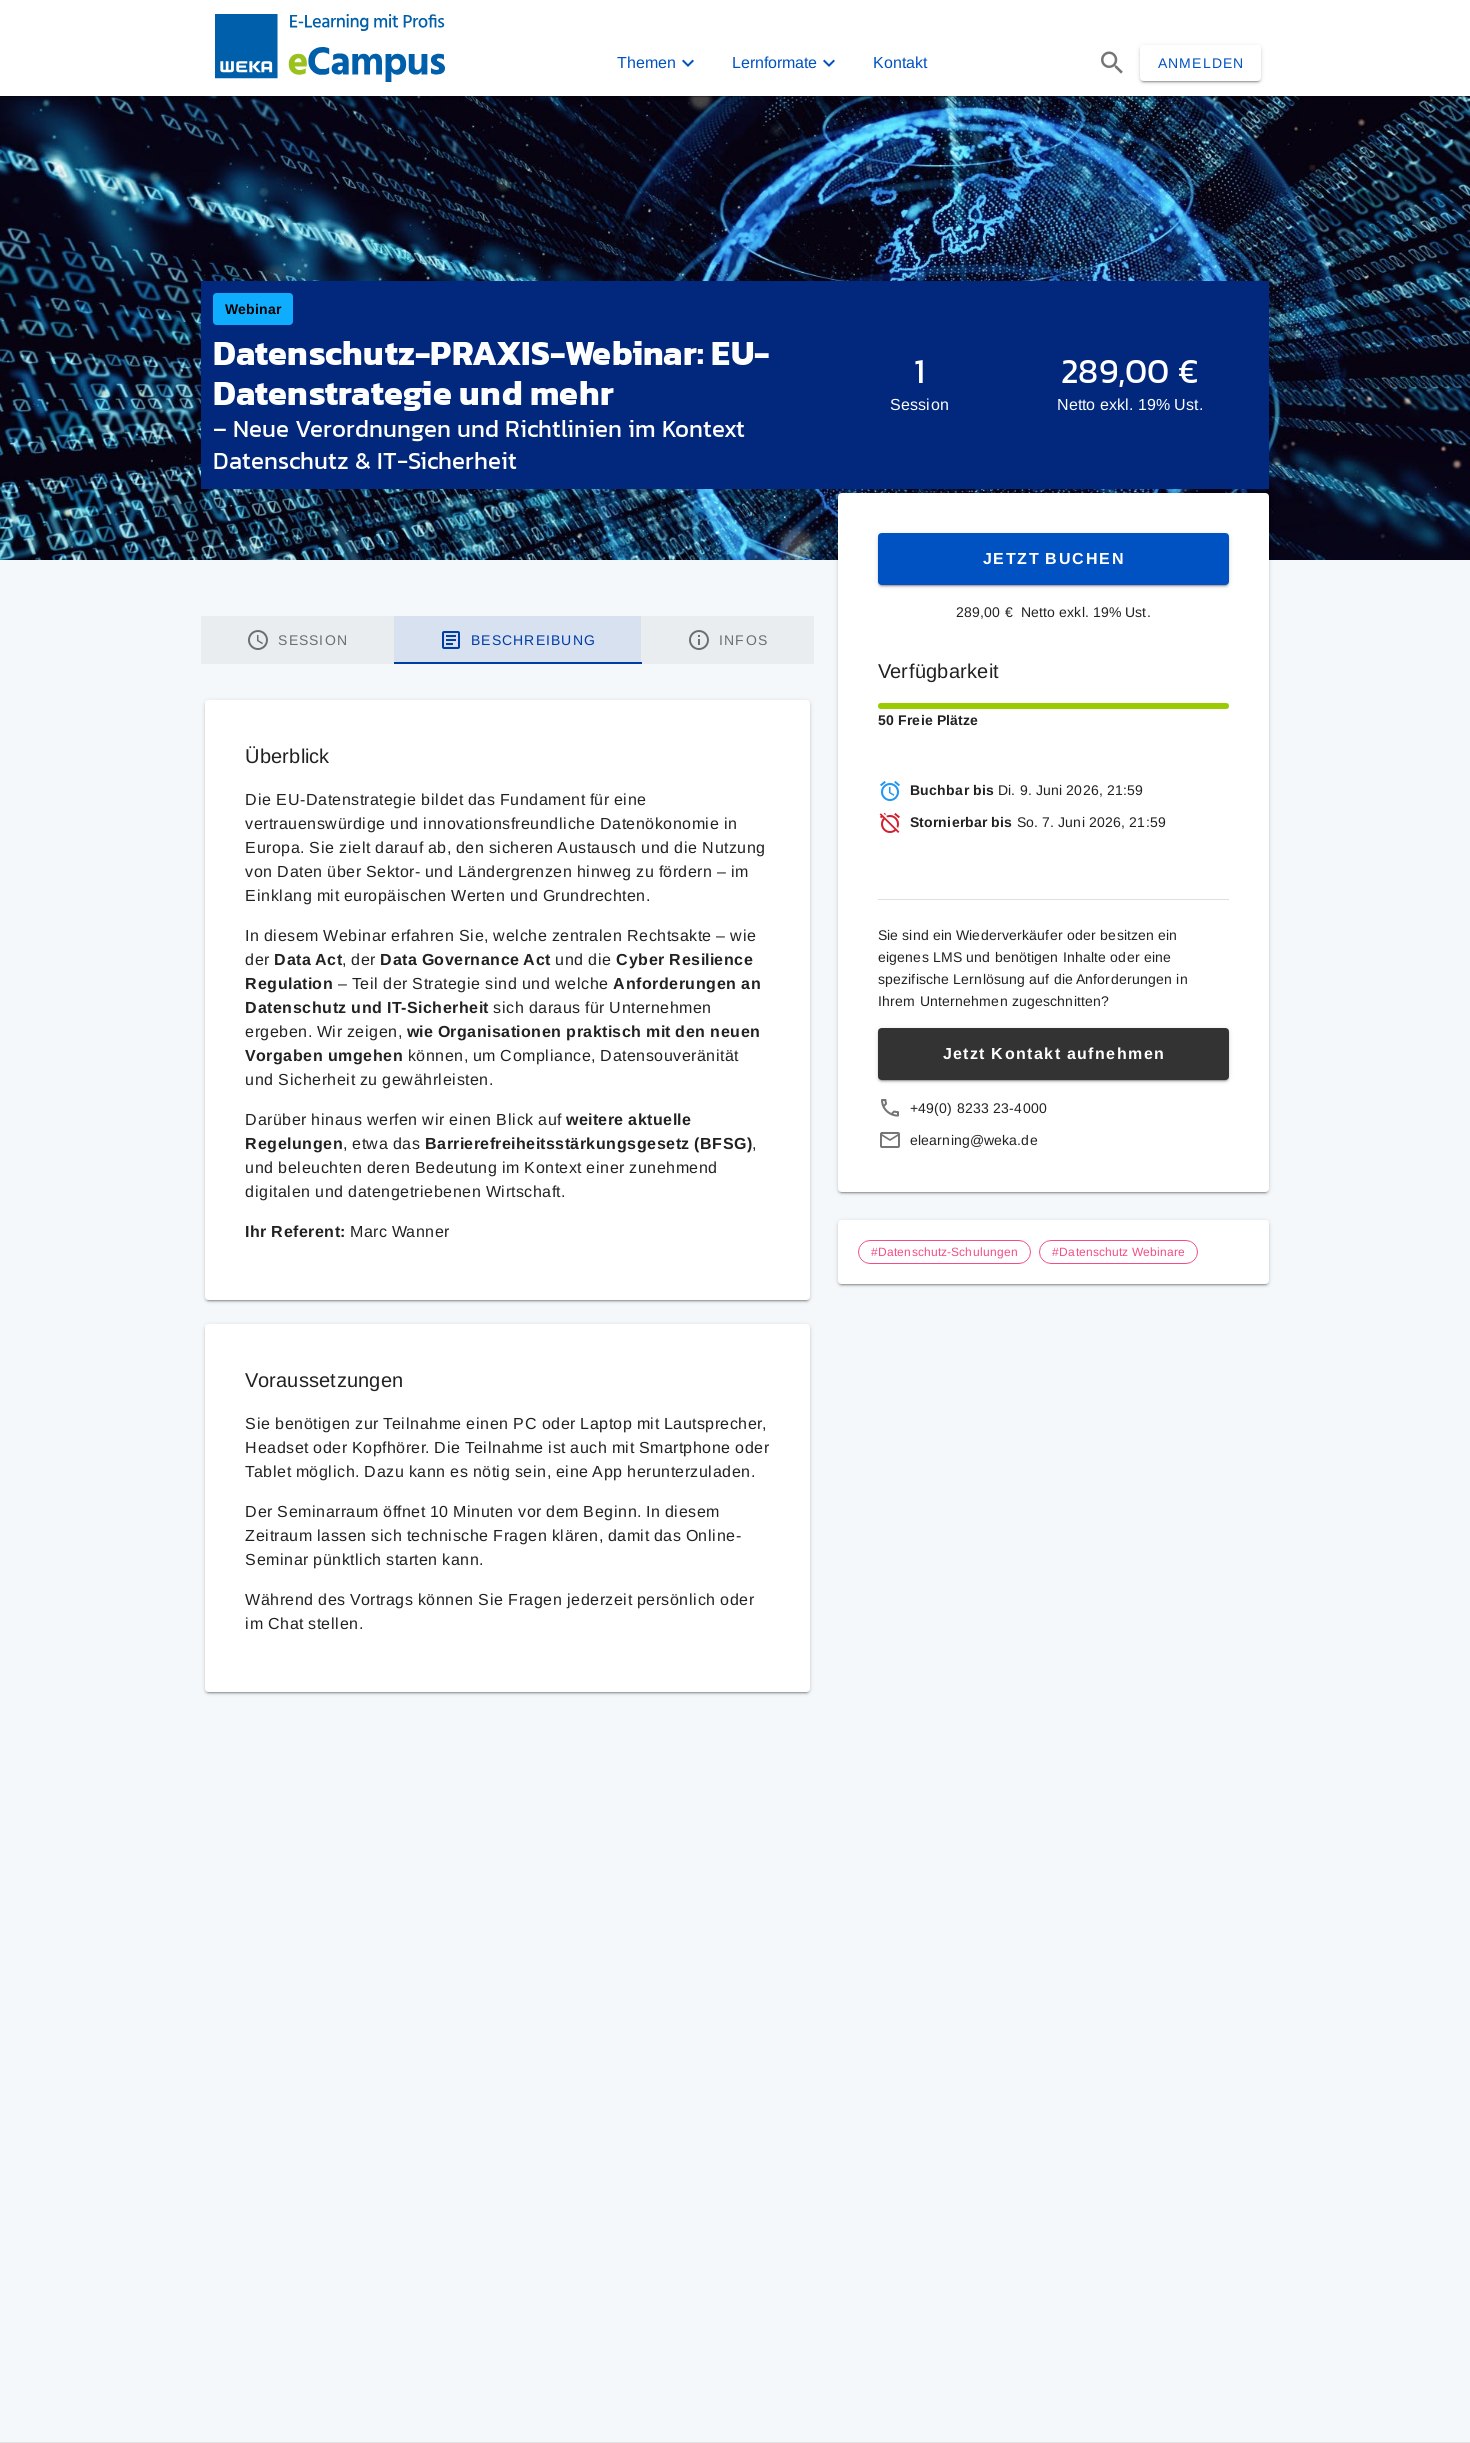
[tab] (297, 640)
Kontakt (900, 62)
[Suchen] (1112, 63)
